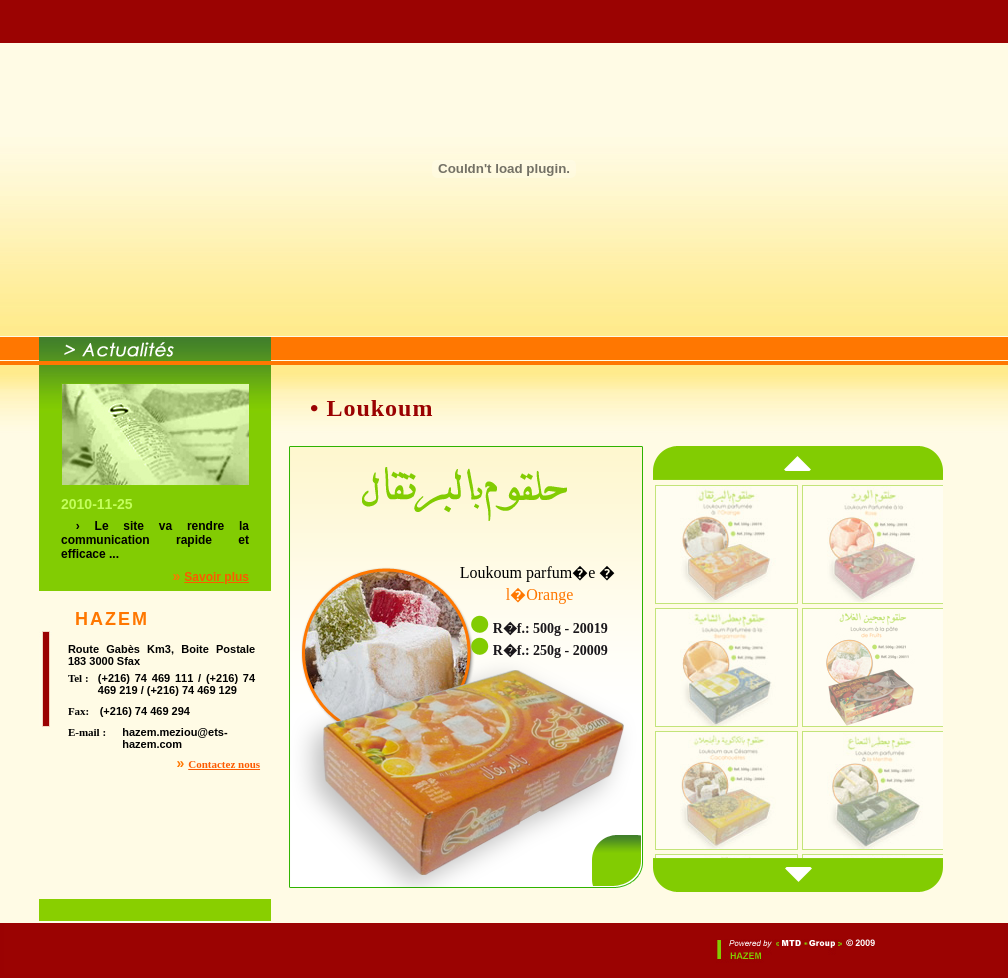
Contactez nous (224, 764)
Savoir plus (216, 577)
